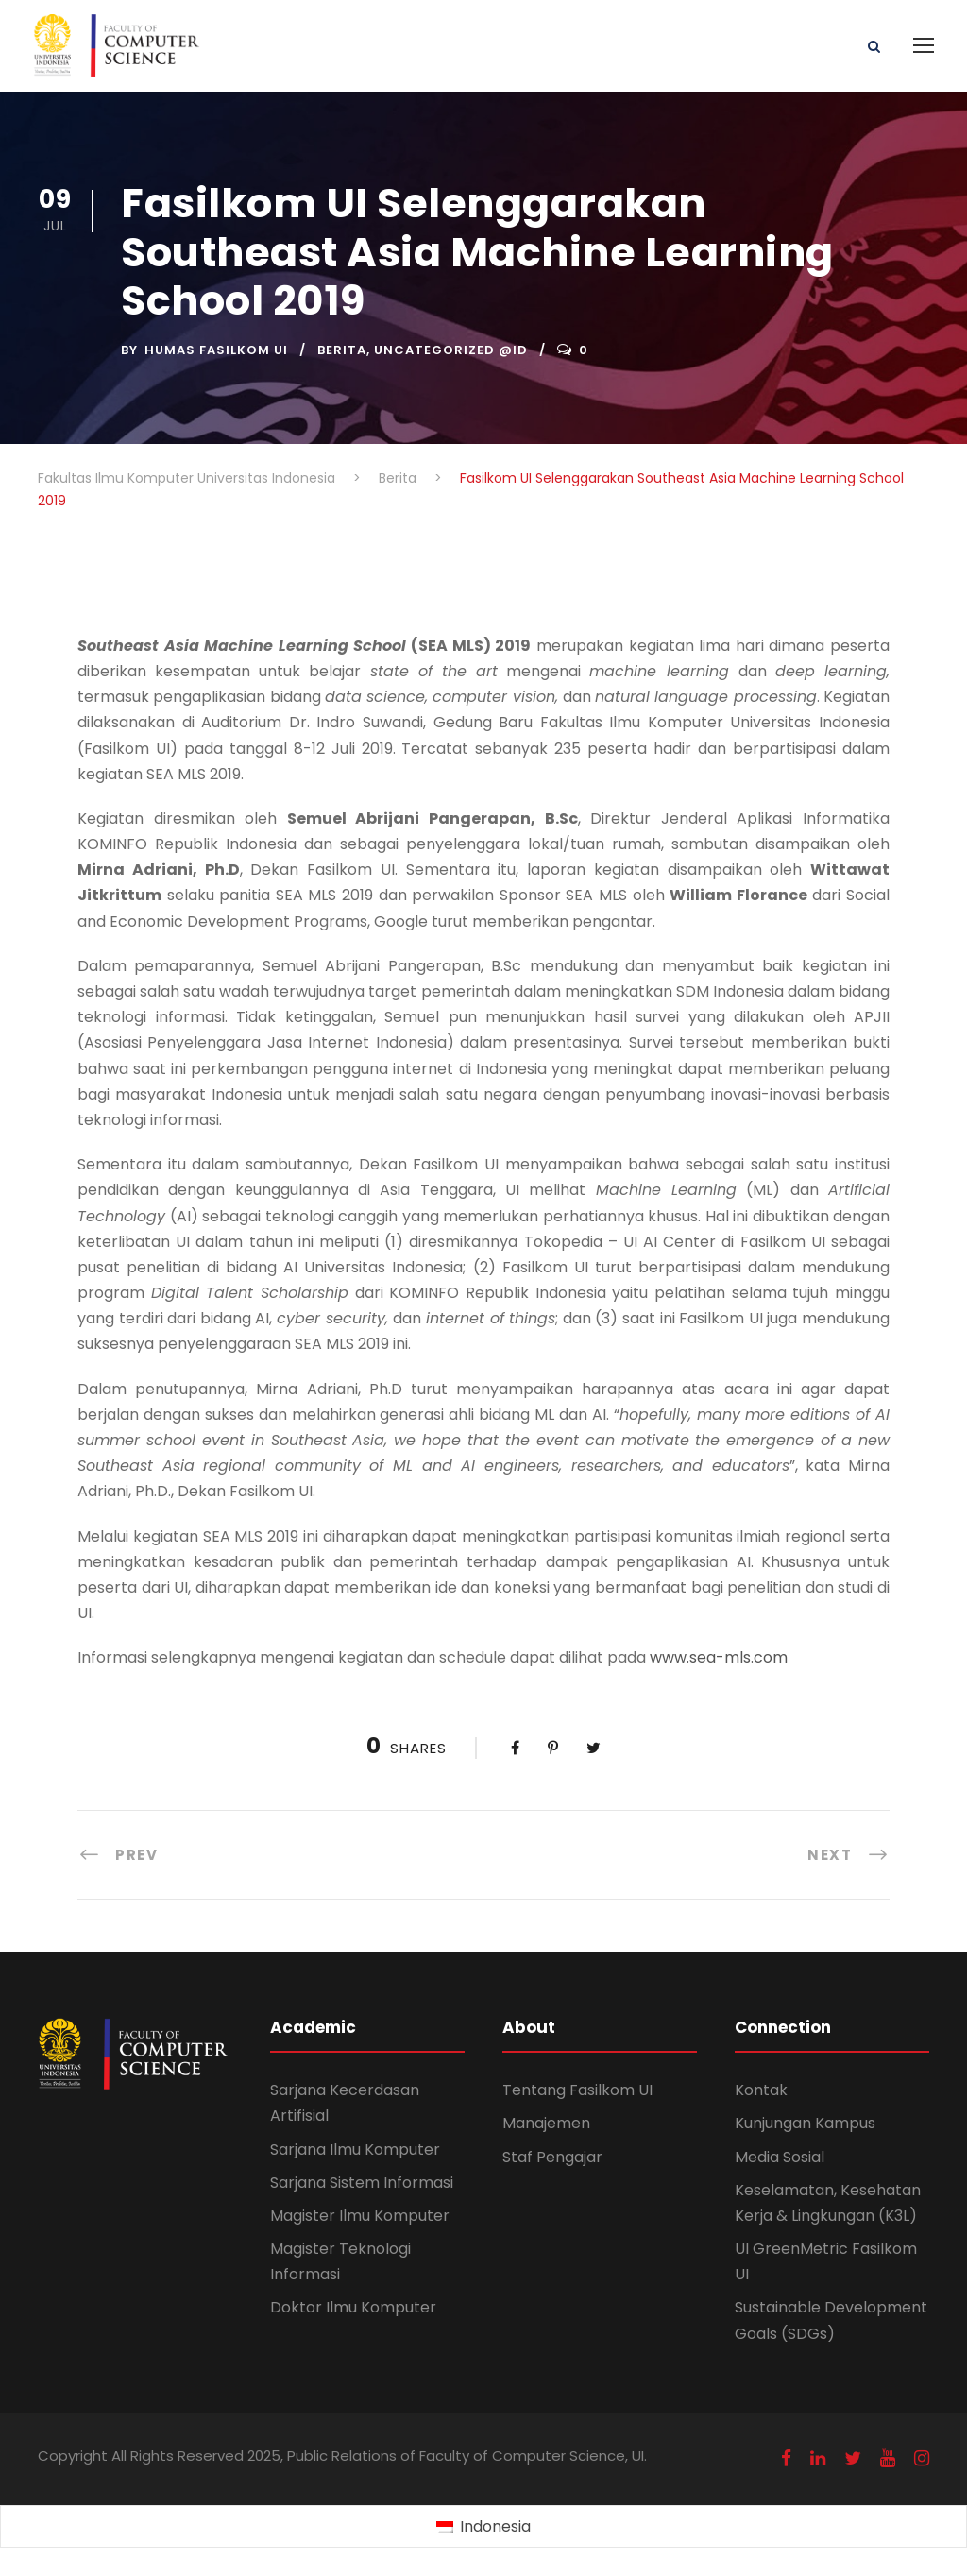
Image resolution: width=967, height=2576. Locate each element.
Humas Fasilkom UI (216, 350)
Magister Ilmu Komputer (360, 2215)
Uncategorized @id (451, 350)
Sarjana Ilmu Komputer (355, 2149)
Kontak (761, 2090)
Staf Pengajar (552, 2157)
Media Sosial (779, 2157)
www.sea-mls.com (719, 1657)
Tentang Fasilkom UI (577, 2090)
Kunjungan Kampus (805, 2123)
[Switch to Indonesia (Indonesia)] (483, 2527)
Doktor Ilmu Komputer (353, 2307)
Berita (341, 350)
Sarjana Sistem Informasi (361, 2182)
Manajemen (546, 2123)
